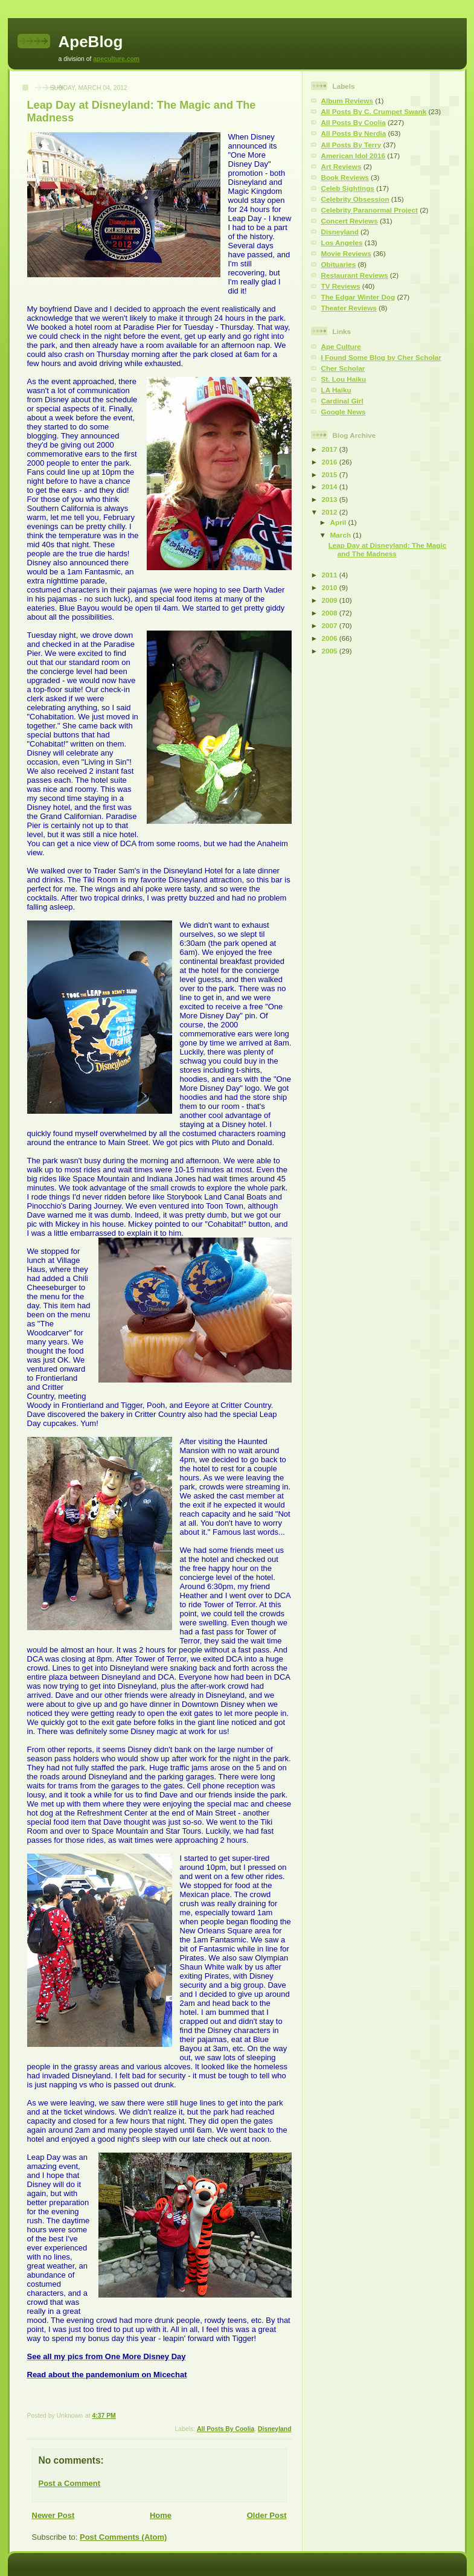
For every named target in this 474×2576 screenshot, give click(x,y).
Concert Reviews (349, 221)
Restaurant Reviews (354, 275)
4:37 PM (103, 2415)
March (341, 535)
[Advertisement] (347, 851)
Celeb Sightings (347, 188)
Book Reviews (345, 177)
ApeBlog (91, 42)
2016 (330, 462)
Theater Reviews (349, 308)
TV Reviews (340, 286)
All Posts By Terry (351, 145)
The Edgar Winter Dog (358, 297)
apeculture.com (116, 59)
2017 (330, 449)
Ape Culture (341, 346)
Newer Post (53, 2515)
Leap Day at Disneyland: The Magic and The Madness (387, 549)
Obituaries (338, 264)
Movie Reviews (346, 253)
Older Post (267, 2515)
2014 (330, 486)
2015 (330, 474)
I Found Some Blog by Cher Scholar (381, 357)
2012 (330, 512)
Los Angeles (342, 242)
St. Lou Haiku (344, 379)
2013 (330, 499)
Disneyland (274, 2429)
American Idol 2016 (353, 155)
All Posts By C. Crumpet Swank (374, 111)
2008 (330, 613)
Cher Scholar (343, 368)
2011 (330, 575)
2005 (330, 651)
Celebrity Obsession (355, 199)
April (339, 522)
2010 (330, 587)
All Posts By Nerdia (353, 133)
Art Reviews (341, 166)
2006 (330, 638)
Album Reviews (347, 100)
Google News (343, 412)
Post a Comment (70, 2483)
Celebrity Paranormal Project (369, 210)
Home (160, 2515)
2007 (330, 625)
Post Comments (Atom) (123, 2537)
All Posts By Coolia (225, 2429)
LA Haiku (336, 390)
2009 (330, 600)
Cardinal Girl (342, 401)
